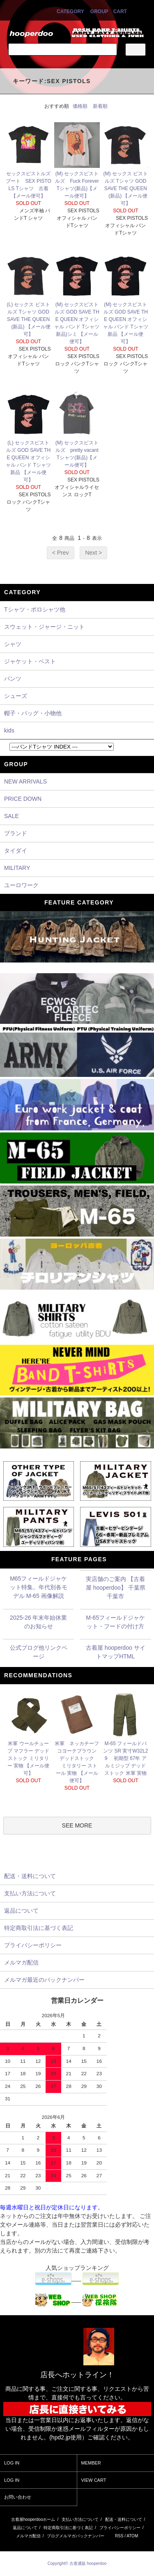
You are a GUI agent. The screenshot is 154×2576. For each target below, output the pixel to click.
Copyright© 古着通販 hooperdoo (78, 2563)
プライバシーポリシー (119, 2527)
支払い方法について (80, 2519)
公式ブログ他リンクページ (38, 1652)
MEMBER (91, 2462)
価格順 (80, 106)
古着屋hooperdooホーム (33, 2519)
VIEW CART (93, 2480)
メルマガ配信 (28, 2536)
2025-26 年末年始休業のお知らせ (38, 1622)
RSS (119, 2536)
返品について (25, 2527)
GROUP (99, 11)
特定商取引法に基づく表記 (68, 2527)
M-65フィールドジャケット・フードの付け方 (115, 1622)
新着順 (100, 106)
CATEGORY (70, 11)
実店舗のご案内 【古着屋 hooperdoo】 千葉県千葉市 (115, 1588)
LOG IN (11, 2462)
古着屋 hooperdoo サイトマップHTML (115, 1652)
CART (120, 11)
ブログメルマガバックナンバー (75, 2536)
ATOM (132, 2536)
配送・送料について (123, 2519)
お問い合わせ (17, 2497)
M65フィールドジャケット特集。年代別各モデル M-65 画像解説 (38, 1587)
